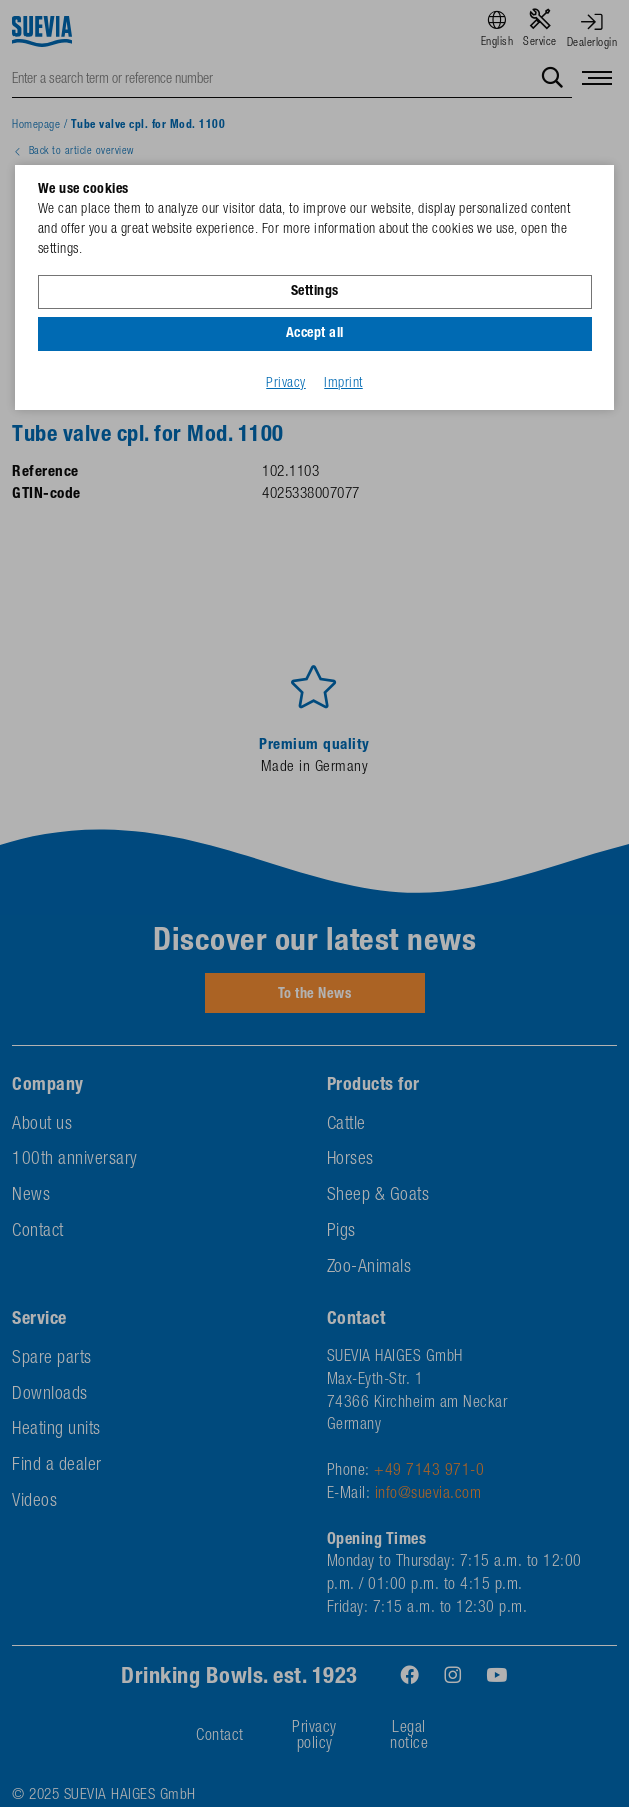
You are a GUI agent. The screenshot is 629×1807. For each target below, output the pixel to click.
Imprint (343, 384)
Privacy (286, 384)
